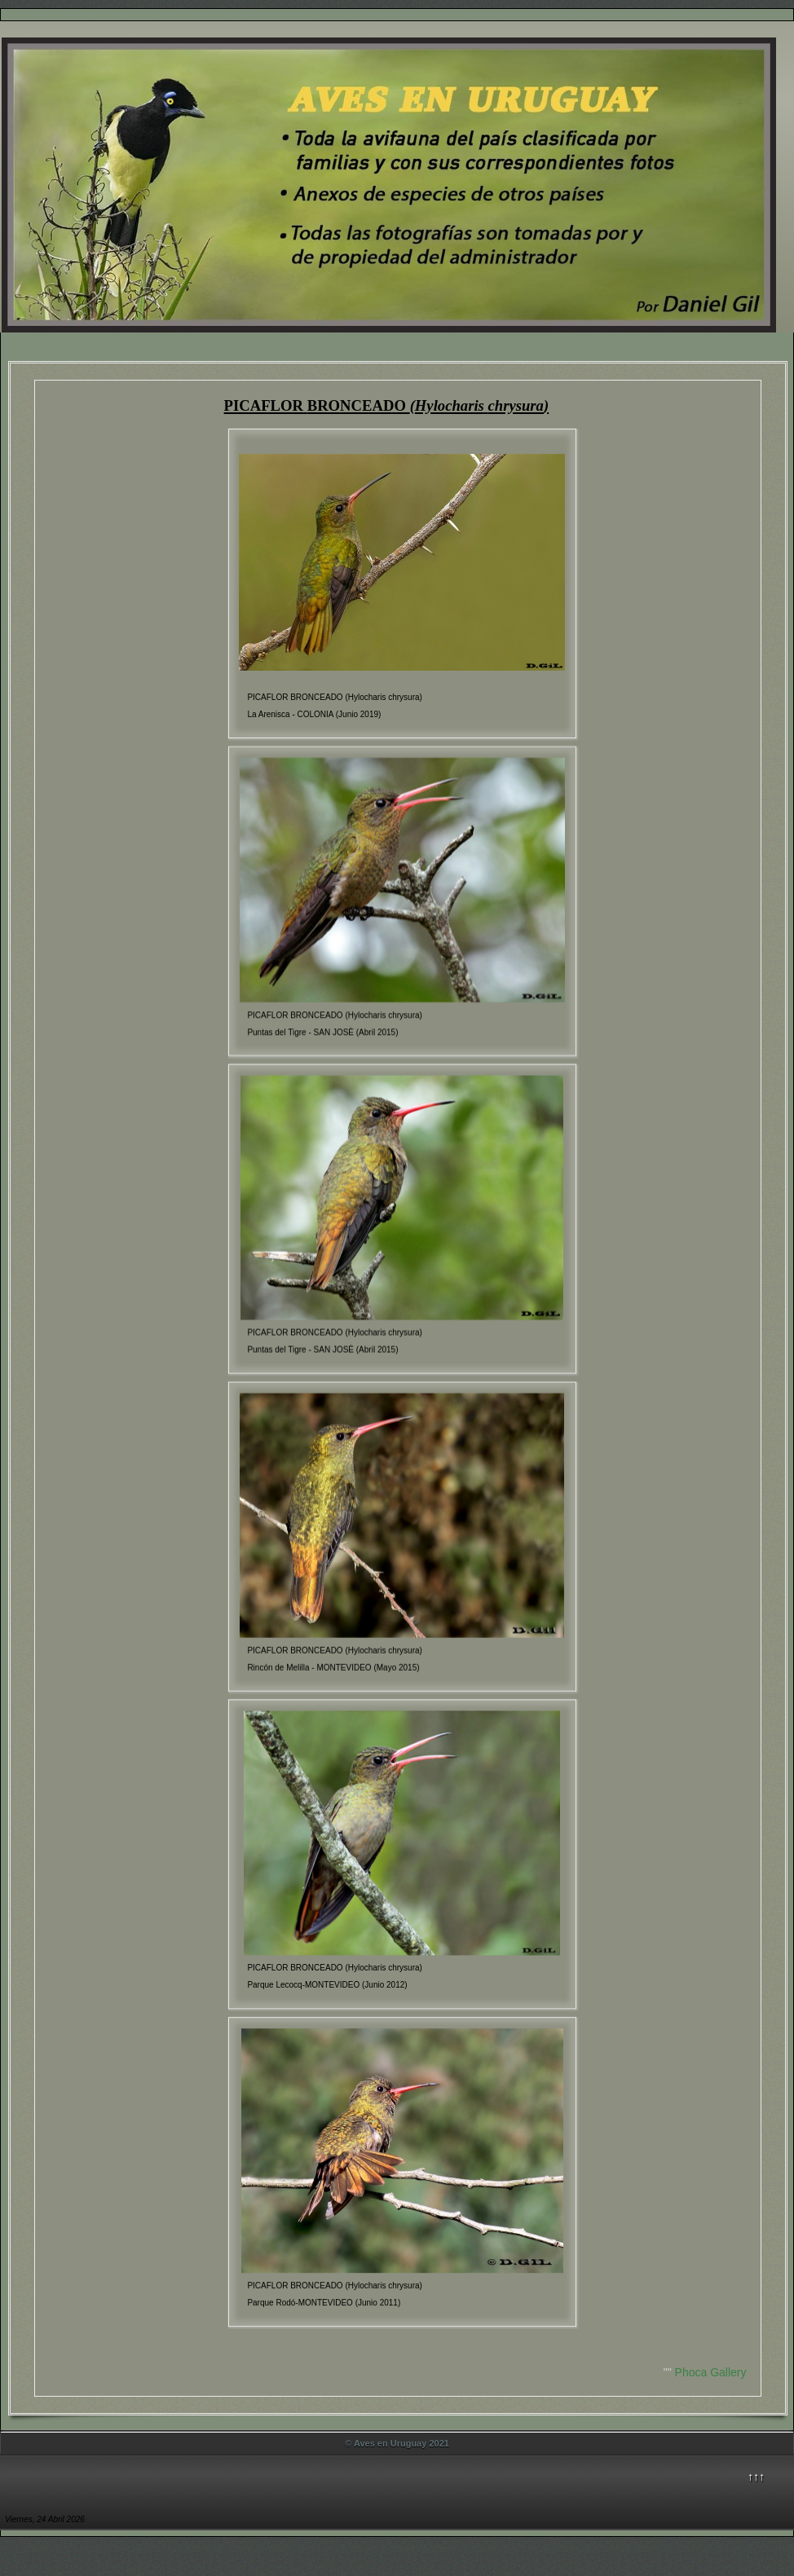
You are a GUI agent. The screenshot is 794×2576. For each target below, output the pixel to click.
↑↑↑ (756, 2476)
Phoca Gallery (711, 2372)
